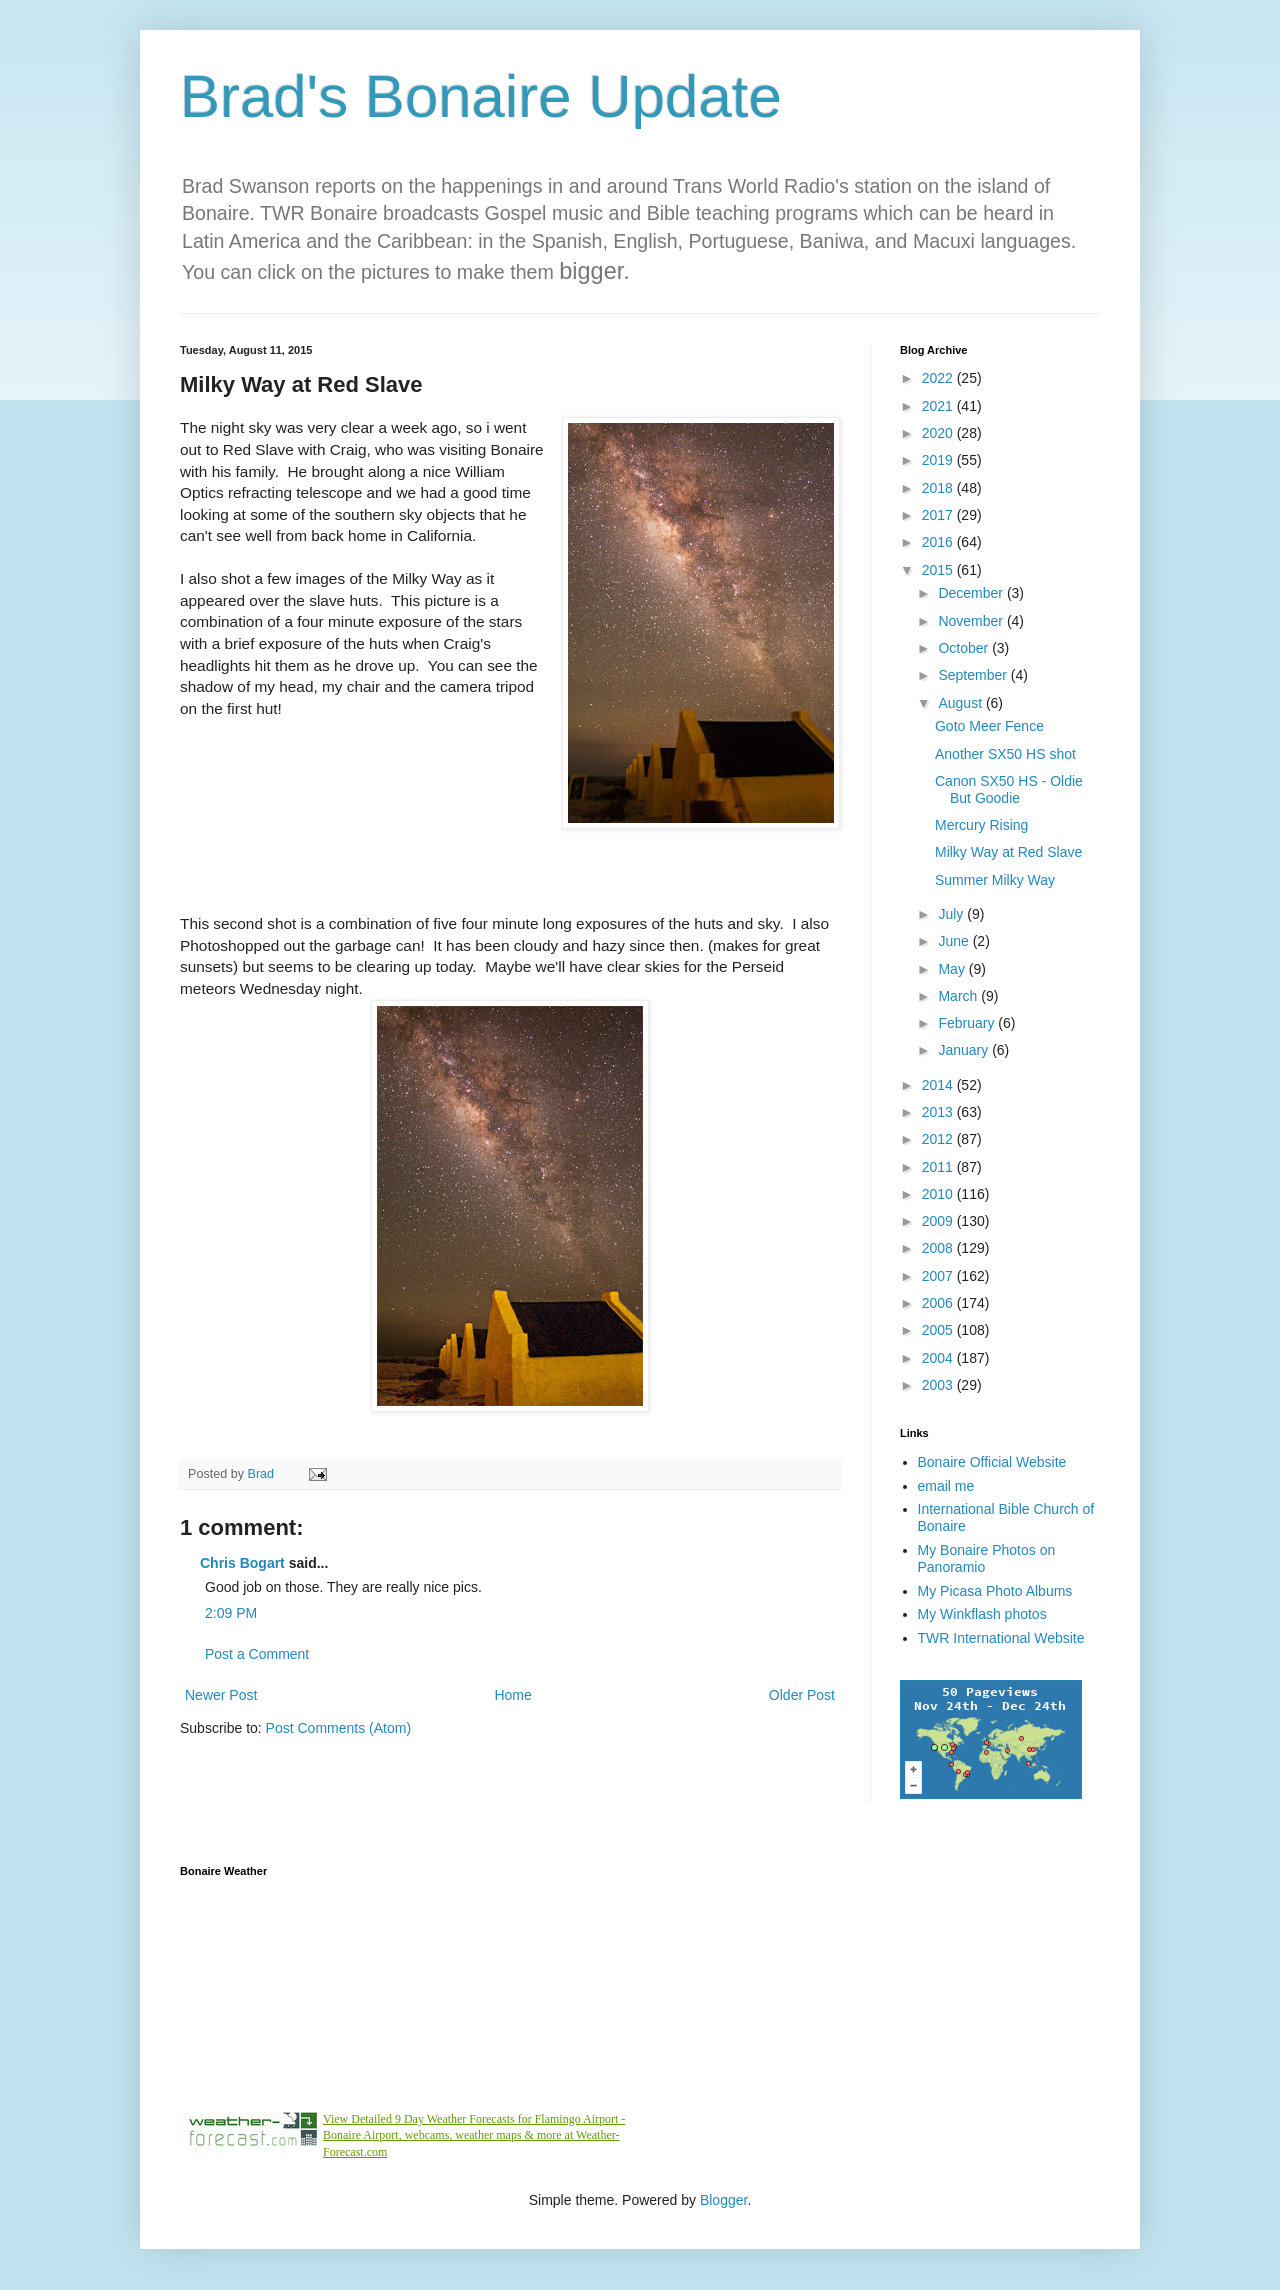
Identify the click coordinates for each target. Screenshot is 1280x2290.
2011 (939, 1167)
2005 (939, 1330)
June (955, 941)
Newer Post (221, 1695)
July (952, 914)
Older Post (802, 1695)
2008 (939, 1248)
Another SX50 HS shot (1005, 754)
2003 (939, 1385)
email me (946, 1486)
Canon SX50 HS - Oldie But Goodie (1009, 789)
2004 (939, 1358)
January (965, 1050)
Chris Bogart (242, 1563)
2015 (939, 570)
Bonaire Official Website (992, 1462)
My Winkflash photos (982, 1614)
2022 (939, 378)
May (953, 969)
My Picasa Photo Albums (995, 1591)
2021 (939, 406)
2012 (939, 1139)
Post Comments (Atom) (338, 1728)
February (968, 1023)
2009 (939, 1221)
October (965, 648)
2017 (939, 515)
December (972, 593)
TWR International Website (1001, 1638)
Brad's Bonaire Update (481, 96)
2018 (939, 488)
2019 (939, 460)
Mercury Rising (981, 825)
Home (512, 1695)
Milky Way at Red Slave (1008, 852)
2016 (939, 542)
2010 (939, 1194)
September (974, 675)
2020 (939, 433)
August (961, 703)
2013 (939, 1112)
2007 (939, 1276)
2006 (939, 1303)
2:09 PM (231, 1613)
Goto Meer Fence (989, 726)
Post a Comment (257, 1654)
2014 (939, 1085)
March (959, 996)
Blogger (723, 2200)
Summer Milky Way (995, 880)
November (972, 621)
